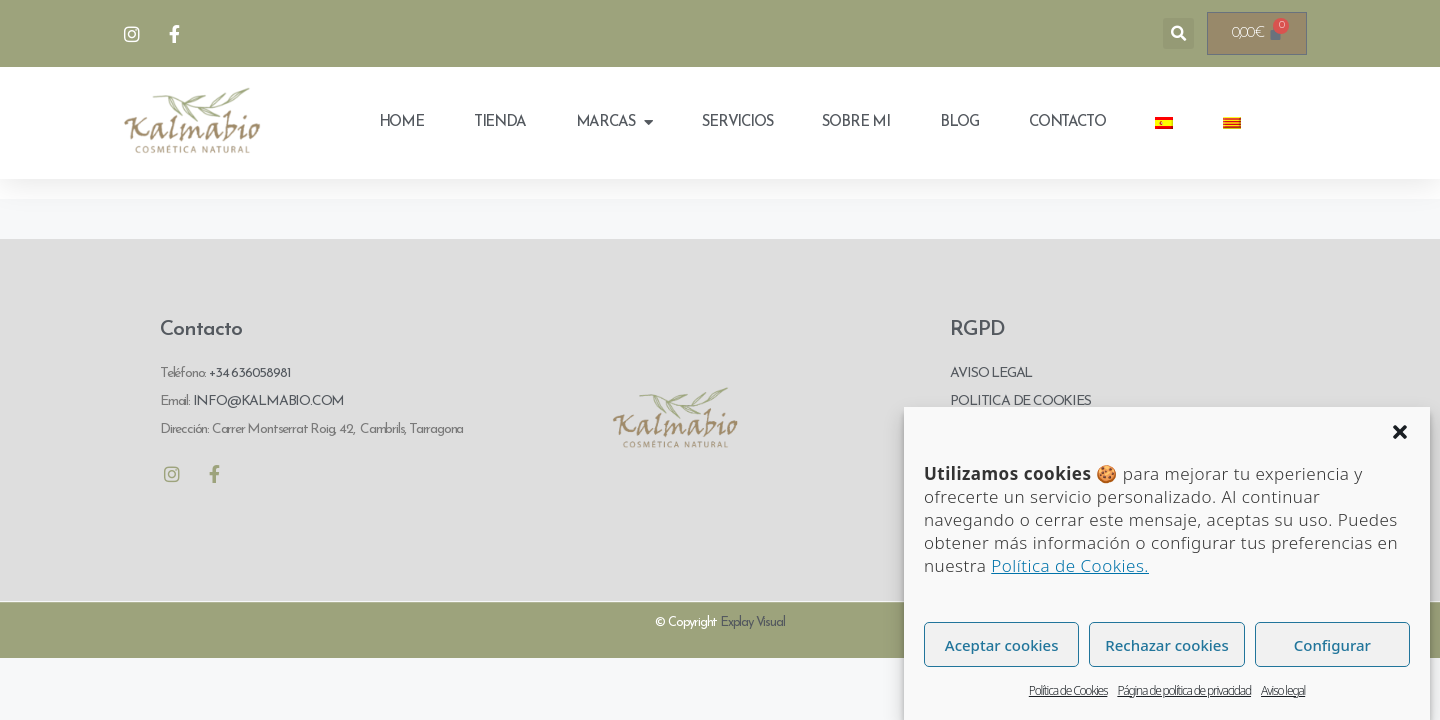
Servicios (737, 122)
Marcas (614, 122)
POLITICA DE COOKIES (1020, 401)
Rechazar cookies (1166, 645)
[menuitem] (1164, 123)
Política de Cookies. (1070, 565)
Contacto (1067, 122)
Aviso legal (1283, 690)
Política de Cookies (1068, 690)
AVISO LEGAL (991, 373)
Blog (959, 122)
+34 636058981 (249, 373)
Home (401, 122)
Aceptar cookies (1002, 645)
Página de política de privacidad (1184, 690)
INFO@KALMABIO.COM (267, 401)
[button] (1400, 432)
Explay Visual (752, 622)
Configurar (1332, 645)
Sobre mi (855, 122)
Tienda (500, 122)
